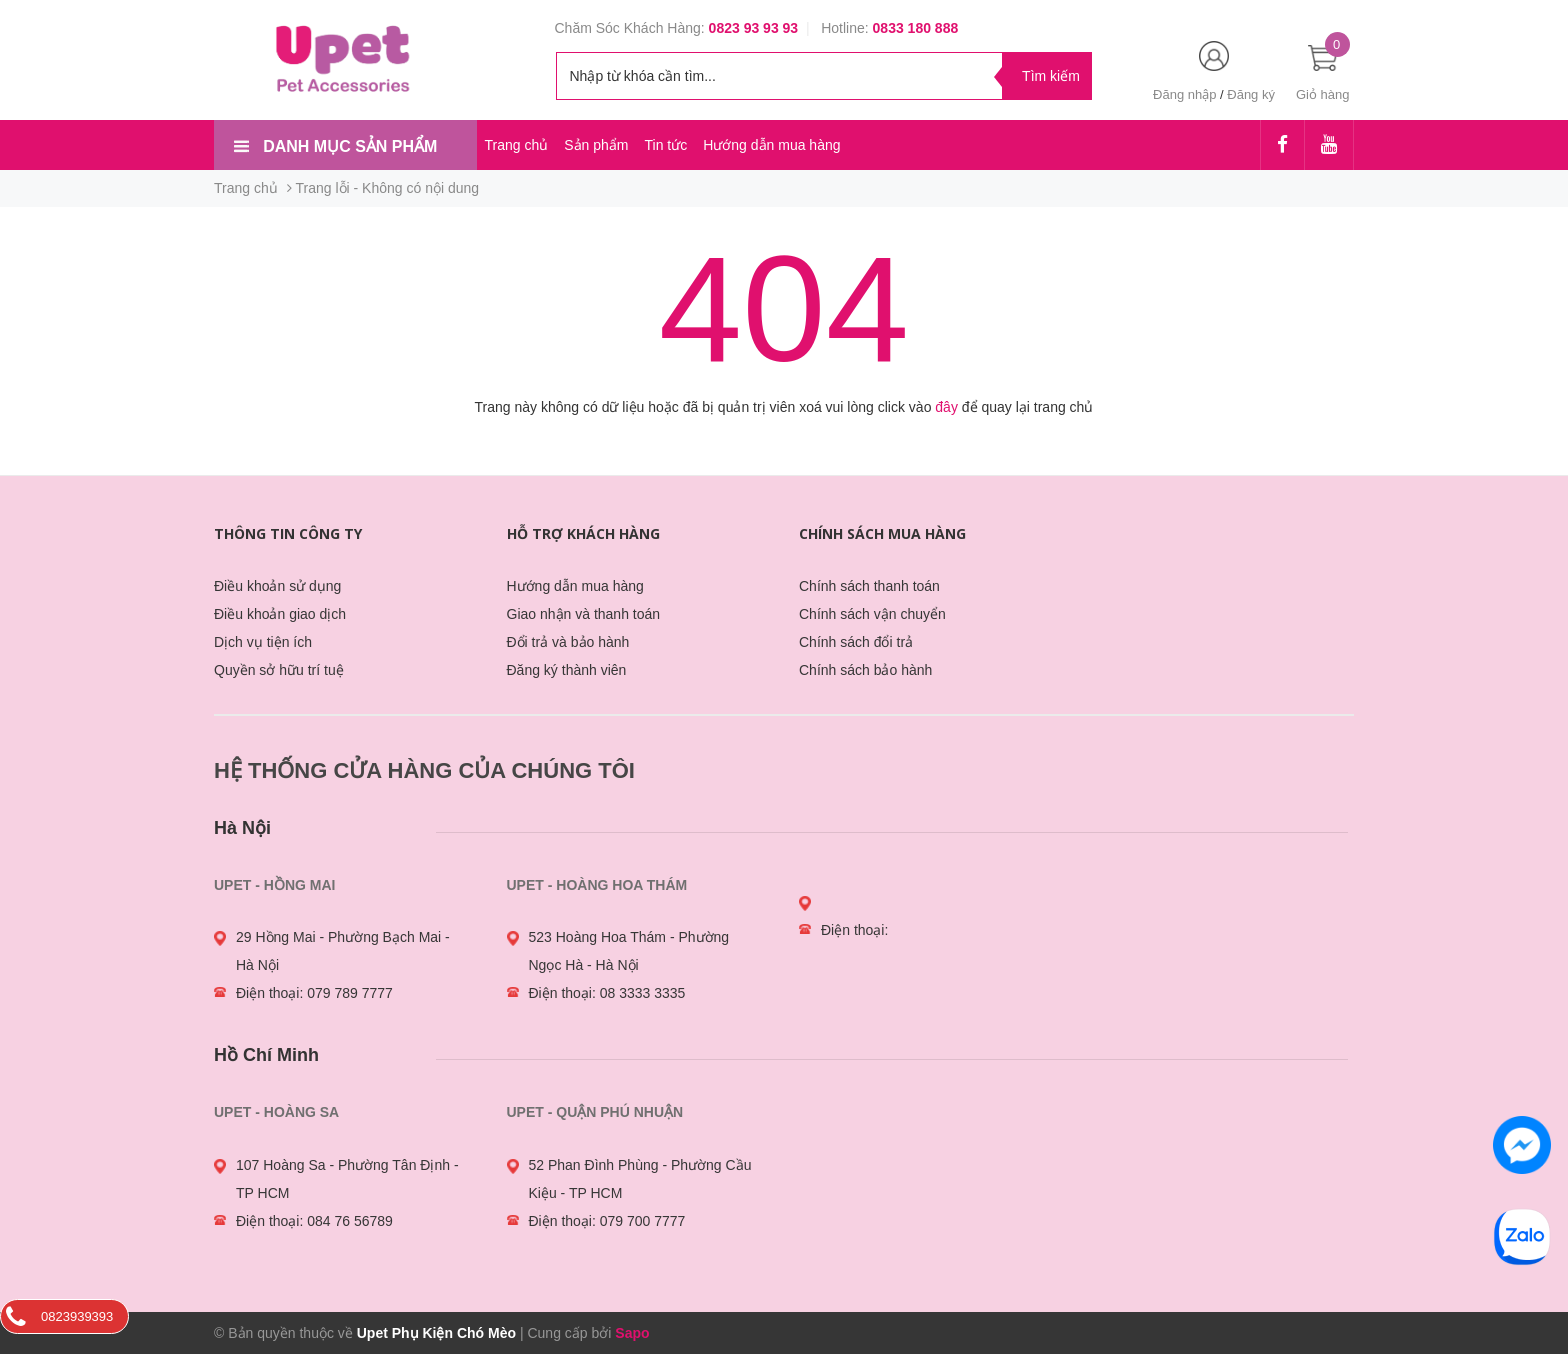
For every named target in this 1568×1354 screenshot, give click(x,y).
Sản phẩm (596, 145)
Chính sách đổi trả (856, 642)
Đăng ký (1251, 94)
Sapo (632, 1333)
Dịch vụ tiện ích (263, 642)
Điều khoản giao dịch (280, 614)
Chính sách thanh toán (869, 586)
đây (946, 407)
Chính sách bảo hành (865, 670)
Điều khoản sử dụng (277, 586)
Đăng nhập (1184, 94)
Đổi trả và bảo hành (568, 642)
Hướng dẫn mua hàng (771, 145)
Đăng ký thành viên (567, 670)
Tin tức (665, 145)
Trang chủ (517, 145)
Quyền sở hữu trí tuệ (279, 670)
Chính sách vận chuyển (872, 614)
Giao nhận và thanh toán (584, 614)
